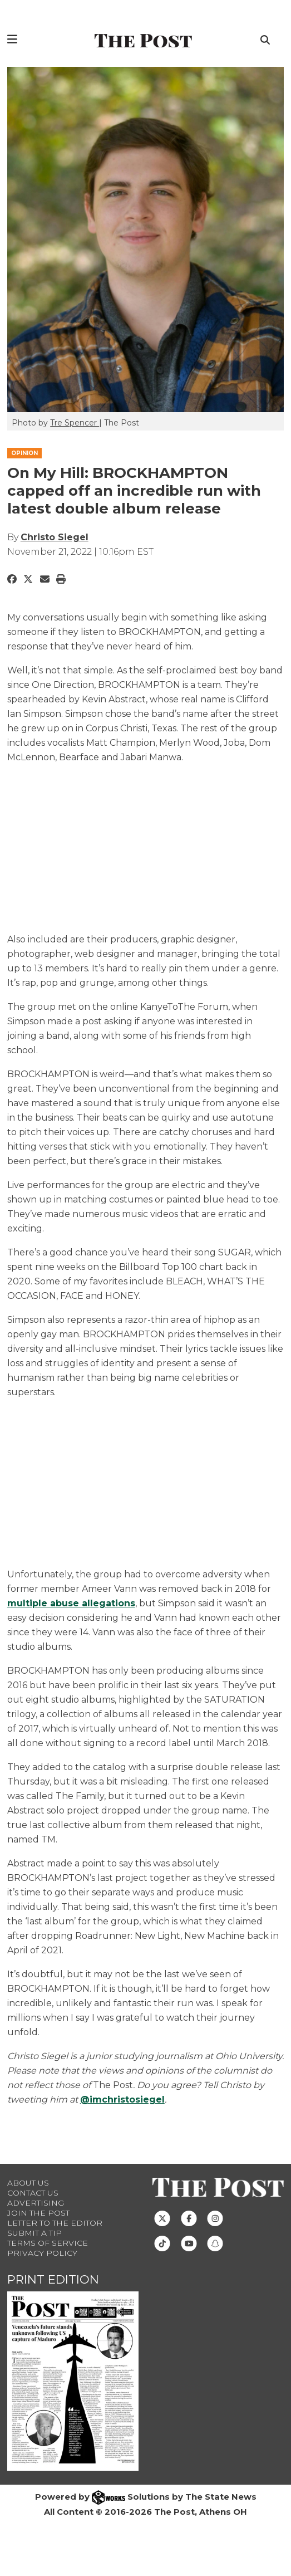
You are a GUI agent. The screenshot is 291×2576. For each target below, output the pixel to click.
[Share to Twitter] (28, 579)
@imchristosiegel (122, 2099)
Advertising (35, 2203)
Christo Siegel (54, 537)
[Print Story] (61, 579)
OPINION (24, 453)
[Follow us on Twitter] (162, 2218)
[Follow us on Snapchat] (215, 2243)
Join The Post (38, 2213)
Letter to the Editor (54, 2223)
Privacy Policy (42, 2253)
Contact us (32, 2193)
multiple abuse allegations (71, 1603)
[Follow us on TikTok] (162, 2243)
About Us (28, 2183)
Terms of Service (47, 2243)
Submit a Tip (34, 2233)
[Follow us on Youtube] (189, 2243)
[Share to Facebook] (12, 579)
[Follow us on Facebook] (189, 2218)
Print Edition (53, 2279)
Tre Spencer (74, 423)
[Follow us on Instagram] (215, 2218)
